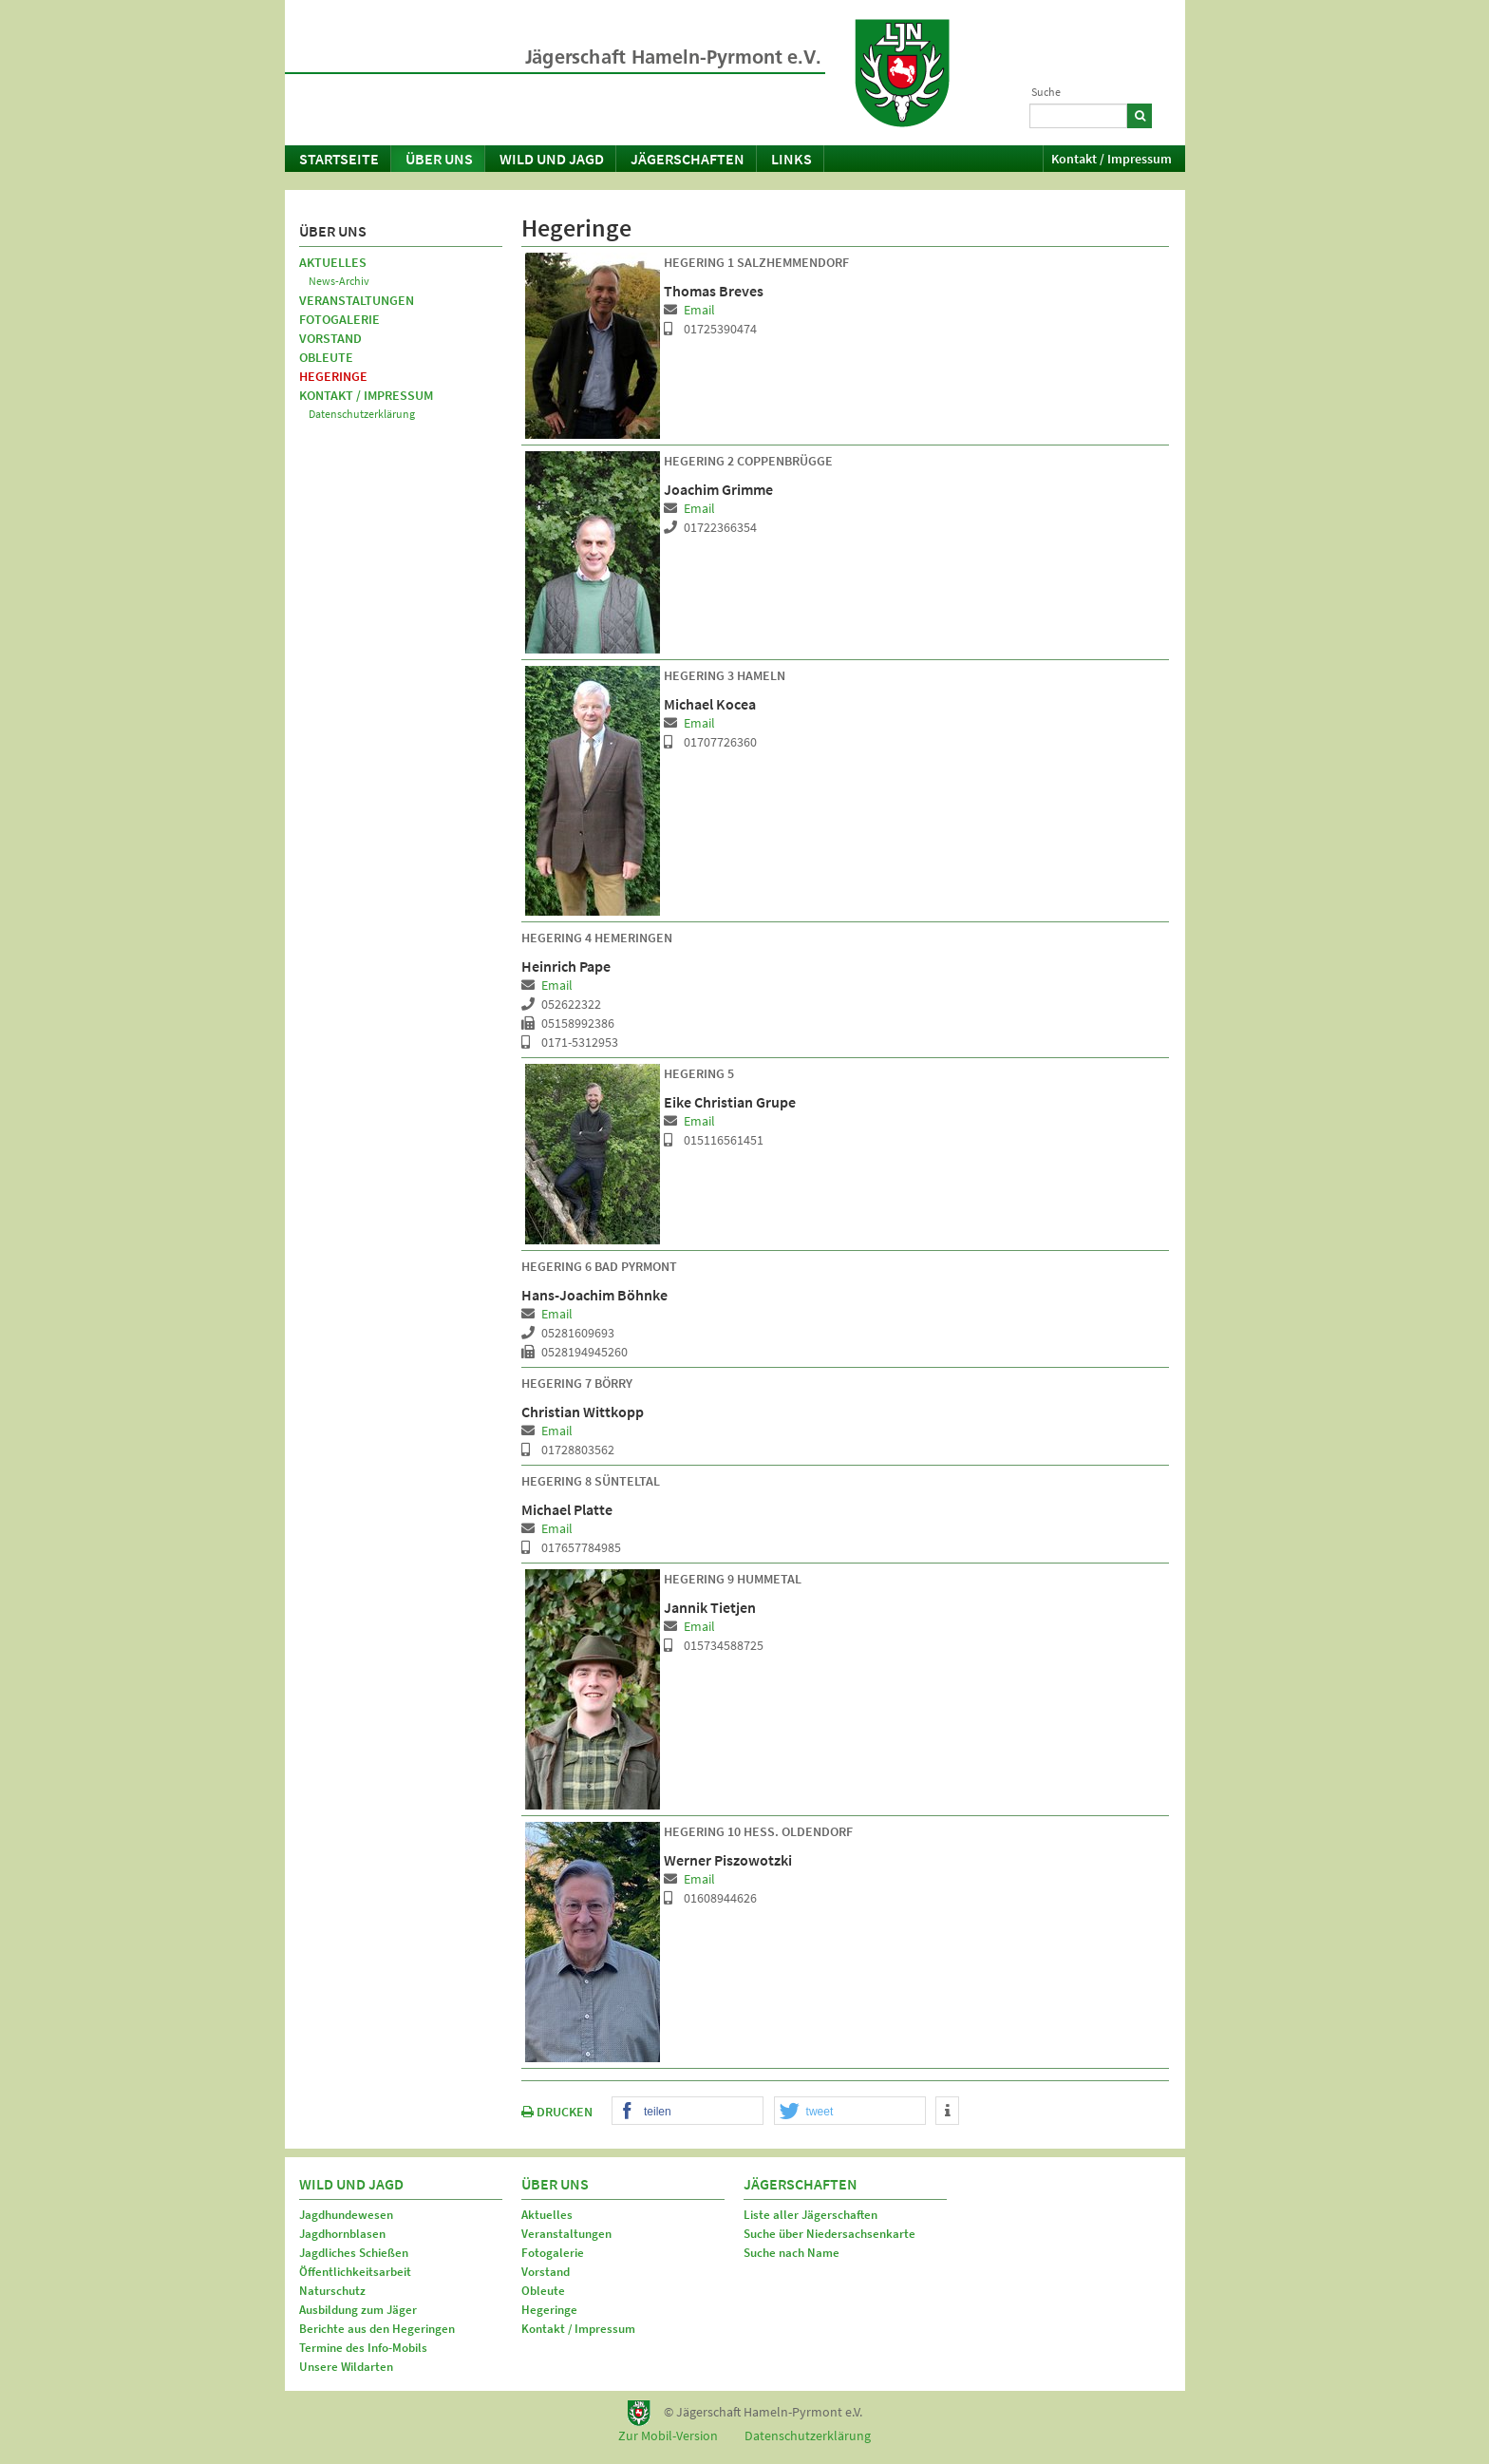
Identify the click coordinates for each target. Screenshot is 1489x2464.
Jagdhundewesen (346, 2215)
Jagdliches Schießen (353, 2253)
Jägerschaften (687, 158)
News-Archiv (339, 281)
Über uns (439, 158)
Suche (1046, 92)
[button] (688, 2111)
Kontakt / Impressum (1111, 158)
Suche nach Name (791, 2253)
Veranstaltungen (356, 300)
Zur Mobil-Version (668, 2435)
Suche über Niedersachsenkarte (829, 2234)
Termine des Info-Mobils (363, 2348)
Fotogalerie (339, 319)
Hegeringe (333, 376)
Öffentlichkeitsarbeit (355, 2272)
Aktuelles (333, 262)
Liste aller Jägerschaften (810, 2215)
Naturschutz (332, 2291)
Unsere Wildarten (346, 2367)
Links (791, 158)
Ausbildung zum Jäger (358, 2310)
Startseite (339, 158)
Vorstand (330, 338)
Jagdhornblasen (342, 2234)
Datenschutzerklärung (362, 414)
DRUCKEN (557, 2111)
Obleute (326, 357)
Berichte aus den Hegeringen (377, 2329)
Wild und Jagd (551, 158)
